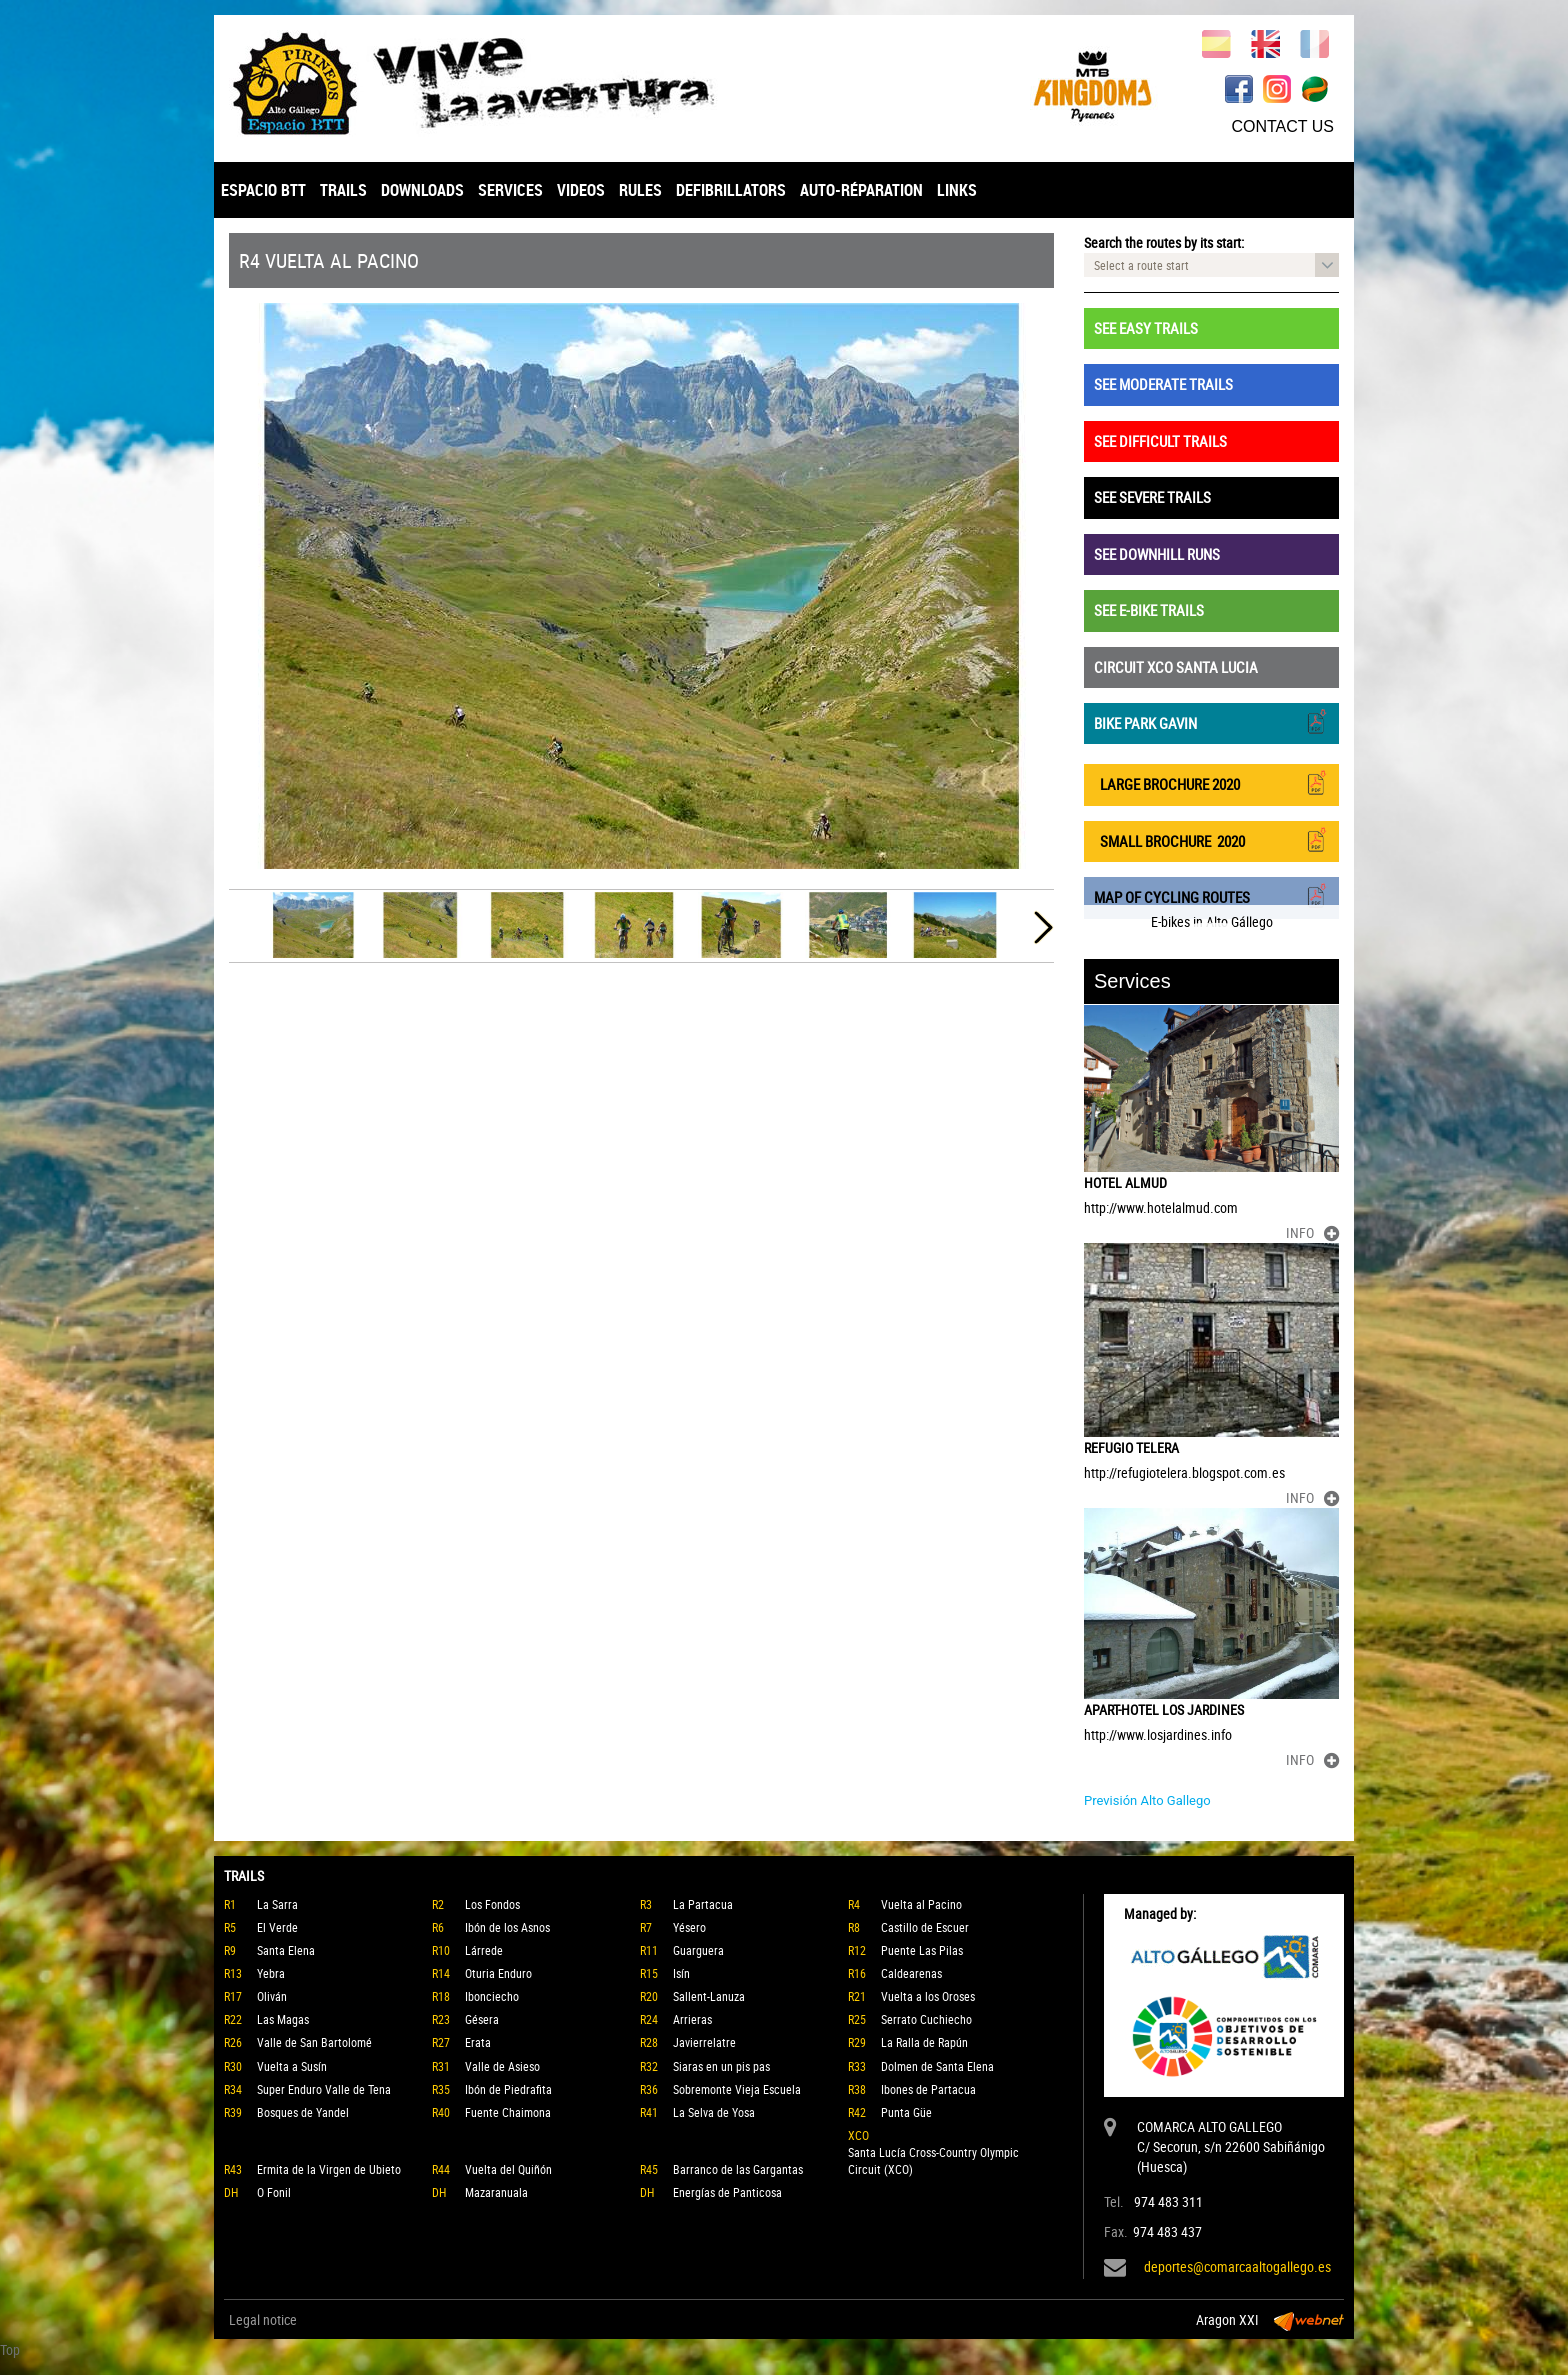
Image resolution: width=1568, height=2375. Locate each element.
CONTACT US (1282, 126)
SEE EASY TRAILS (1146, 328)
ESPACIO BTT (263, 190)
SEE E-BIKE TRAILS (1149, 610)
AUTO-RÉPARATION (861, 190)
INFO (1312, 1232)
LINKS (957, 190)
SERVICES (510, 190)
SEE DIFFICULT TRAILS (1160, 441)
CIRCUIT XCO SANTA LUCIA (1176, 667)
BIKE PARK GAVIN (1211, 721)
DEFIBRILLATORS (731, 190)
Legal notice (263, 2319)
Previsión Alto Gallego (1147, 1800)
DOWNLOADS (422, 190)
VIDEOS (581, 190)
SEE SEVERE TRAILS (1152, 497)
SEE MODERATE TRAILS (1163, 384)
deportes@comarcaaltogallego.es (1237, 2266)
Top (10, 2349)
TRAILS (343, 190)
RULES (640, 190)
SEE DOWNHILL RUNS (1157, 554)
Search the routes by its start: (1164, 242)
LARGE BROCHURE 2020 (1211, 782)
